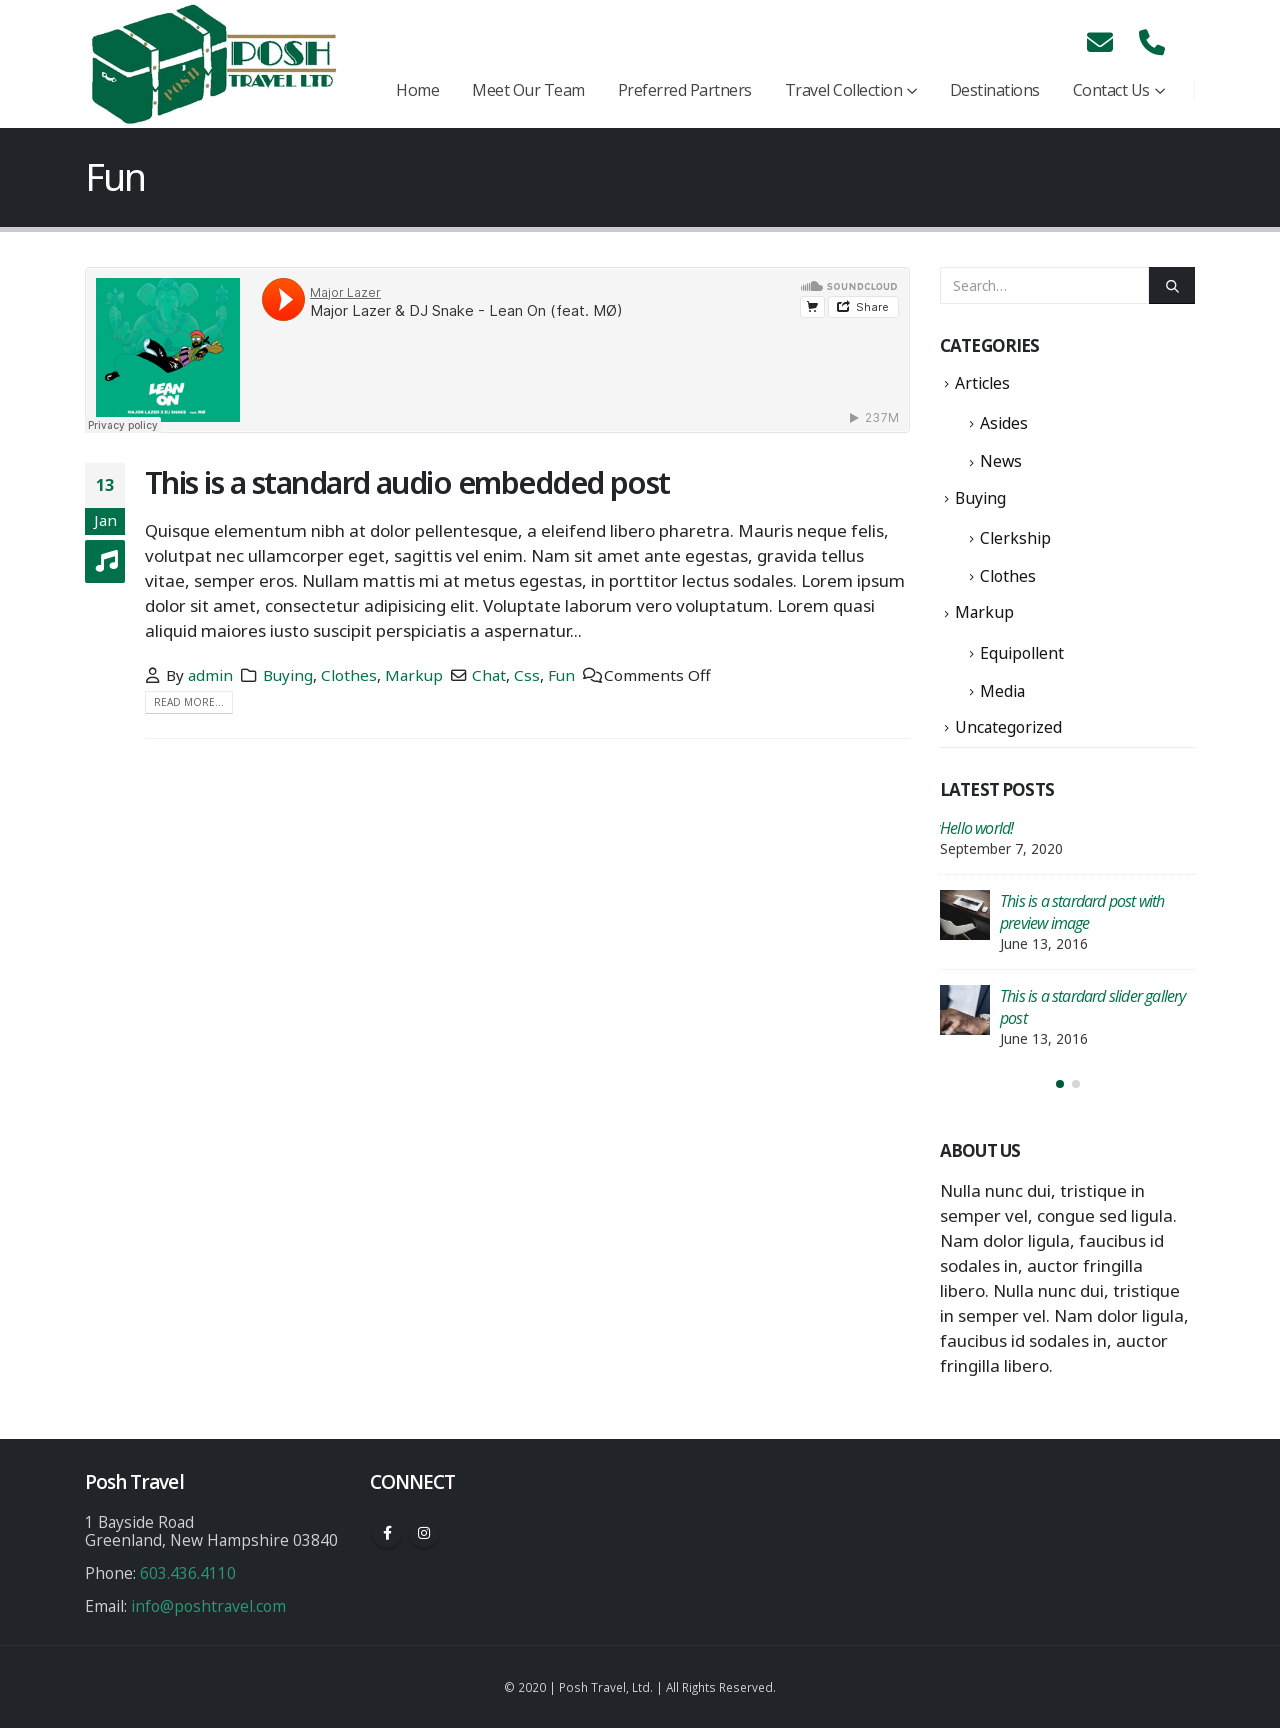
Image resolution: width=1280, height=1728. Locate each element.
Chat (489, 675)
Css (527, 675)
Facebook (387, 1533)
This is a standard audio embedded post (407, 482)
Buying (288, 675)
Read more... (189, 702)
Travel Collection (844, 90)
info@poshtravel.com (208, 1606)
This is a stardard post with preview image (1082, 912)
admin (210, 675)
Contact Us (1111, 90)
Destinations (995, 90)
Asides (1004, 423)
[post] (965, 915)
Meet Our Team (528, 90)
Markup (414, 675)
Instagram (424, 1533)
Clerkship (1015, 538)
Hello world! (976, 828)
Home (417, 90)
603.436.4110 (188, 1573)
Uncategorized (1008, 727)
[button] (1060, 1084)
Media (1002, 691)
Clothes (349, 675)
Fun (561, 675)
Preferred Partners (685, 90)
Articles (982, 383)
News (1001, 461)
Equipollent (1022, 653)
